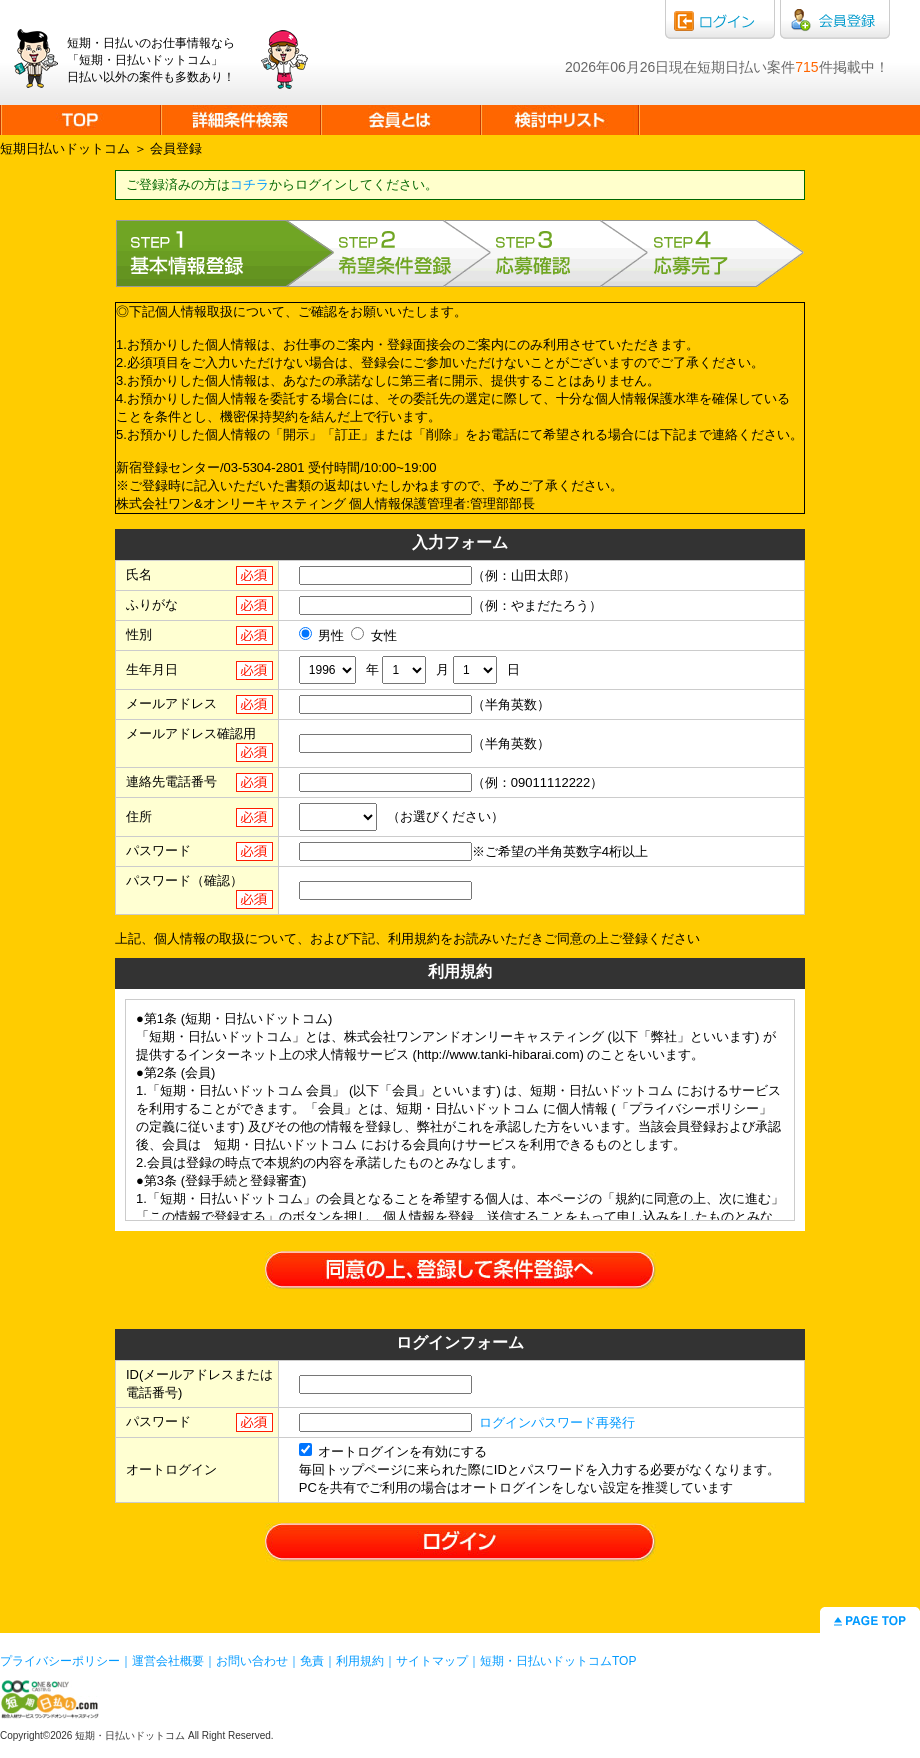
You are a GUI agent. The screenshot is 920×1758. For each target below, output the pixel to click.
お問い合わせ (252, 1661)
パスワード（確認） (184, 880)
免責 (312, 1661)
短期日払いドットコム (65, 148)
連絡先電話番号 (171, 781)
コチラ (249, 184)
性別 (139, 634)
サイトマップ (432, 1661)
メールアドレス (171, 703)
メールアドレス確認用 (191, 733)
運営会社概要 (168, 1661)
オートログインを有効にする (393, 1451)
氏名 (139, 574)
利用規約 (360, 1661)
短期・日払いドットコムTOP (558, 1661)
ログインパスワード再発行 (557, 1422)
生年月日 (152, 669)
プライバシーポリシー (60, 1661)
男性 (322, 635)
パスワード (158, 850)
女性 (374, 635)
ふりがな (152, 604)
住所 (139, 816)
